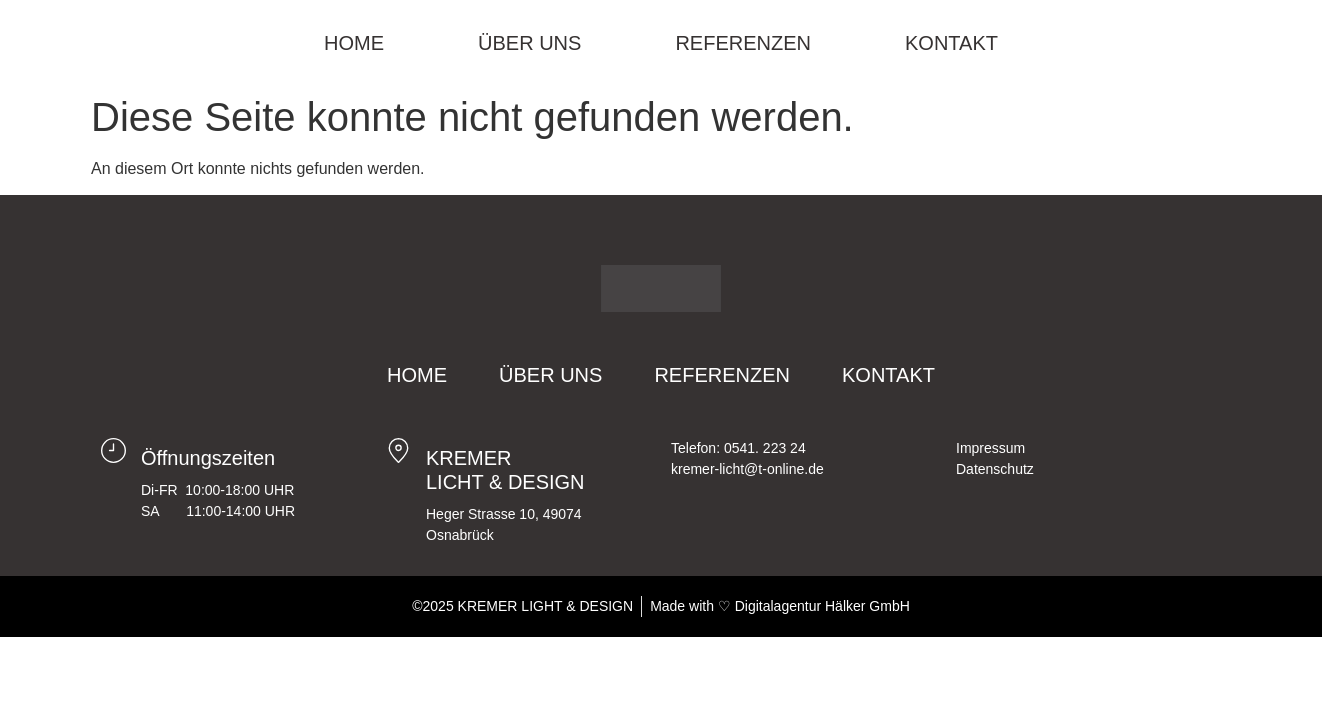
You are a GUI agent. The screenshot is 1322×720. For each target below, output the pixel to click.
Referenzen (743, 43)
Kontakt (951, 43)
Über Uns (529, 43)
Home (354, 43)
